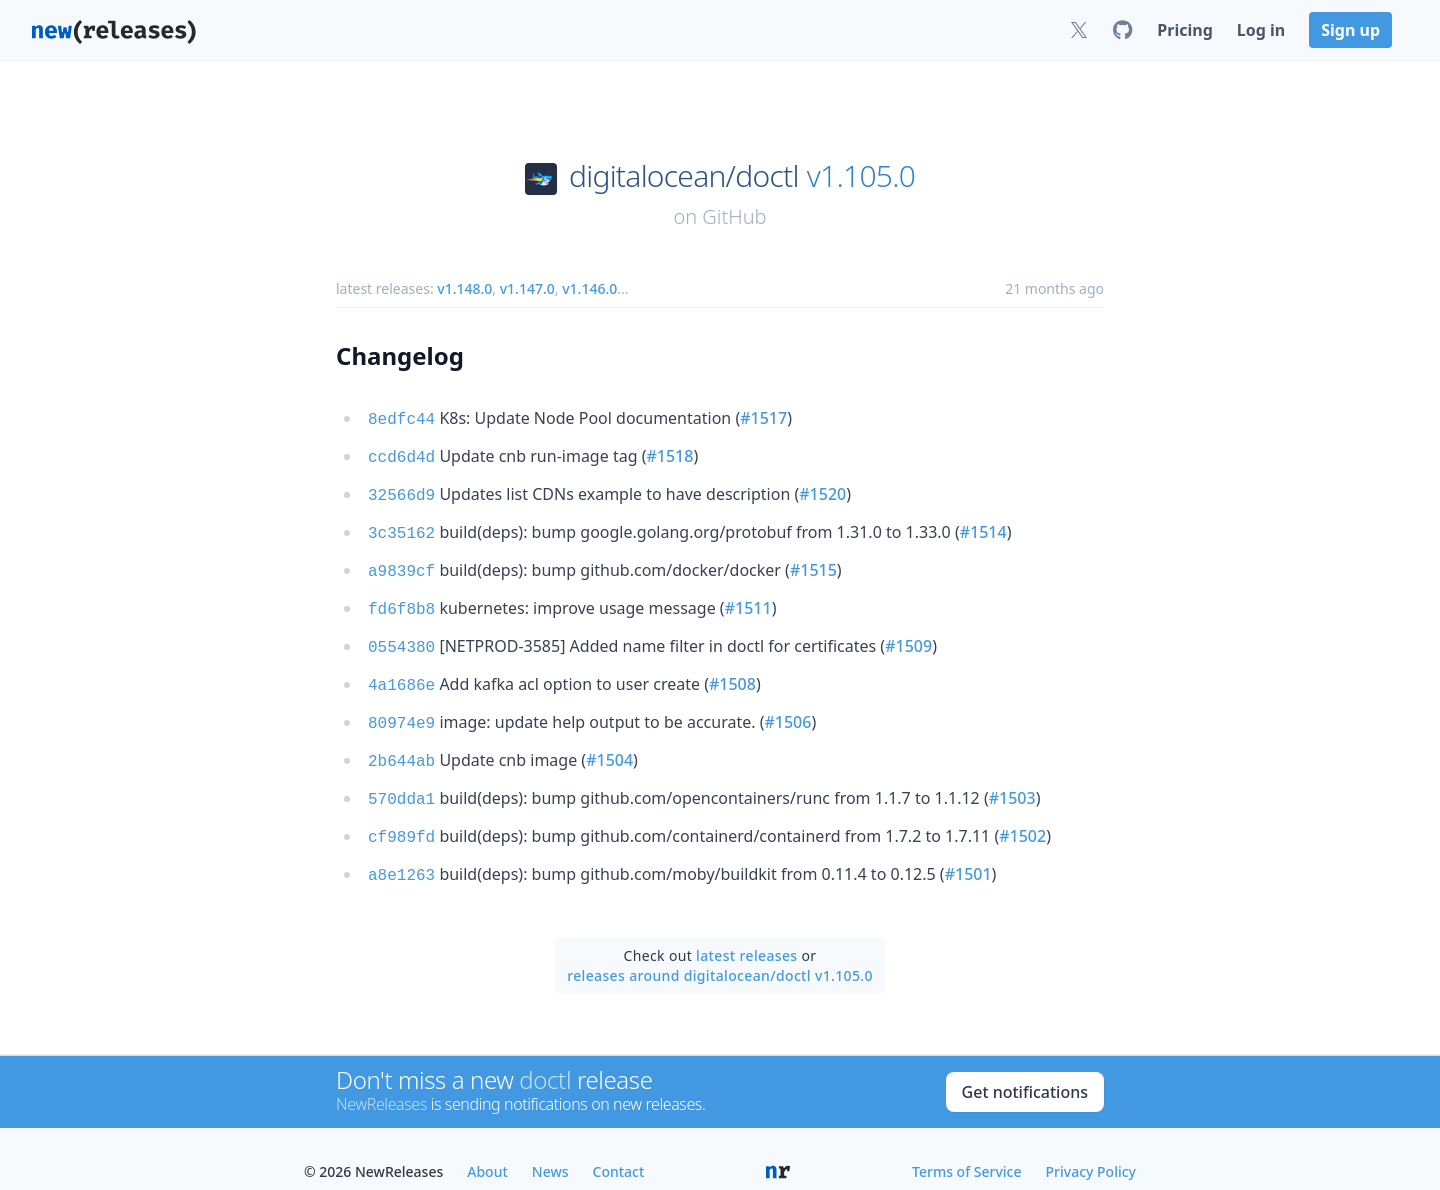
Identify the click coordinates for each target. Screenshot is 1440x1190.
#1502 (1022, 814)
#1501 (968, 850)
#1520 (822, 490)
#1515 (813, 562)
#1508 (732, 670)
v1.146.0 (589, 288)
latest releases (746, 929)
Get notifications (1025, 1066)
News (550, 1145)
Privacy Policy (1091, 1145)
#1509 (908, 634)
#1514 (983, 526)
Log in (1261, 30)
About (487, 1145)
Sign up (1350, 30)
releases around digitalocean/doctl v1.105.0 (720, 949)
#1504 (609, 742)
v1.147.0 (527, 288)
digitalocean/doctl (684, 176)
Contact (619, 1145)
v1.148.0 (464, 288)
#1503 (1012, 778)
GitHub (734, 216)
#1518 (669, 454)
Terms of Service (966, 1145)
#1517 (763, 418)
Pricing (1184, 30)
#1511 (748, 598)
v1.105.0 (861, 176)
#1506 (787, 706)
